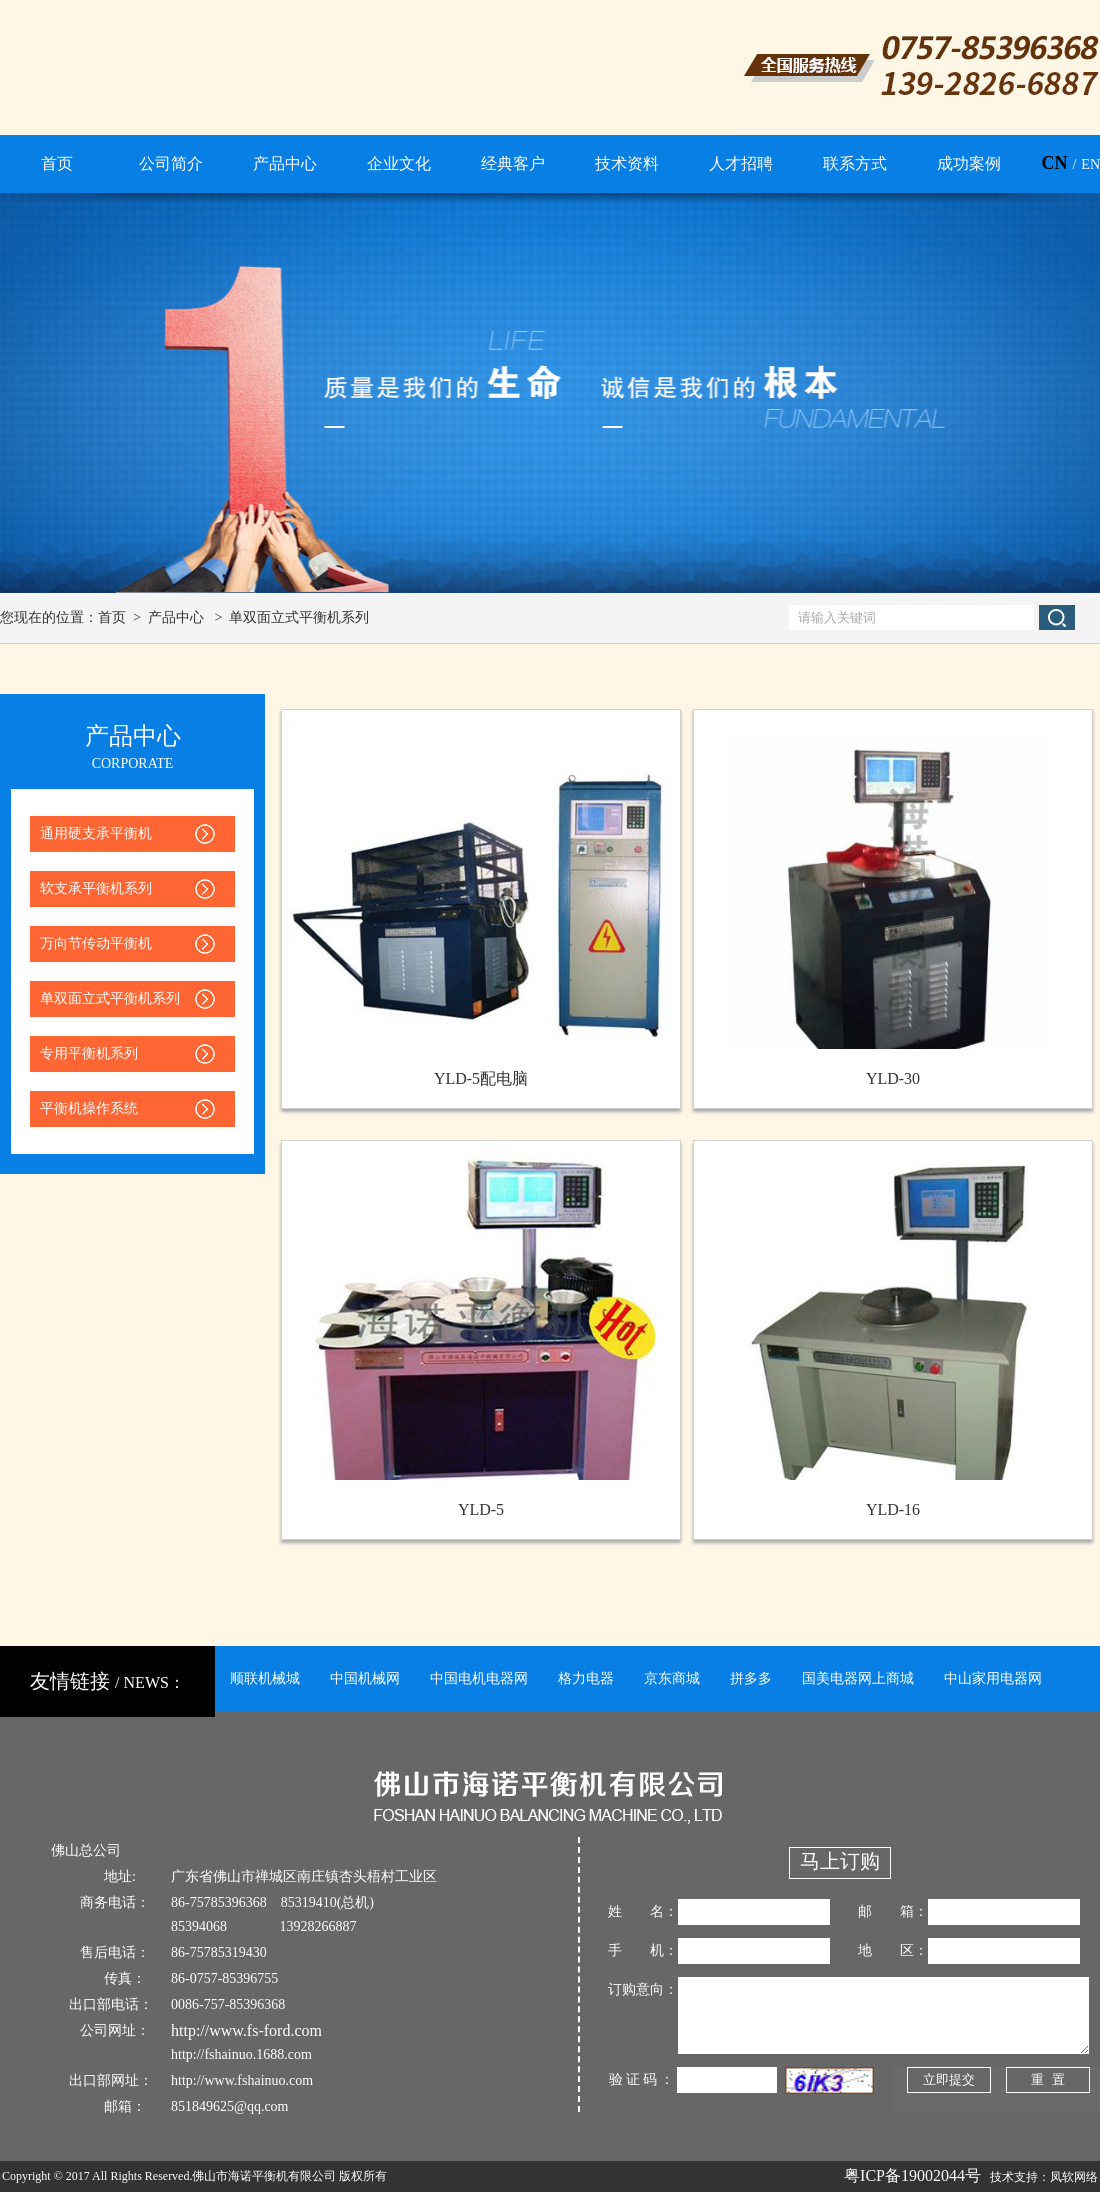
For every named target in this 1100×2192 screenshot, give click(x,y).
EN (1090, 164)
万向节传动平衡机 (96, 943)
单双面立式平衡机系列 (299, 617)
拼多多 (751, 1678)
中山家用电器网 (993, 1678)
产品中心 (176, 617)
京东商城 (672, 1678)
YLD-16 (893, 1509)
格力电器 (586, 1678)
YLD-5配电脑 (481, 1078)
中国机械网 (365, 1678)
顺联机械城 (265, 1678)
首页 (112, 617)
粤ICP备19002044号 (912, 2175)
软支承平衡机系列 (96, 888)
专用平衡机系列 (89, 1053)
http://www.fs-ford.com (246, 2030)
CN (1054, 163)
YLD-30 (893, 1078)
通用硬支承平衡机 (96, 833)
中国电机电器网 (479, 1678)
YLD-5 (481, 1509)
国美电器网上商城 (858, 1678)
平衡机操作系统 (89, 1108)
